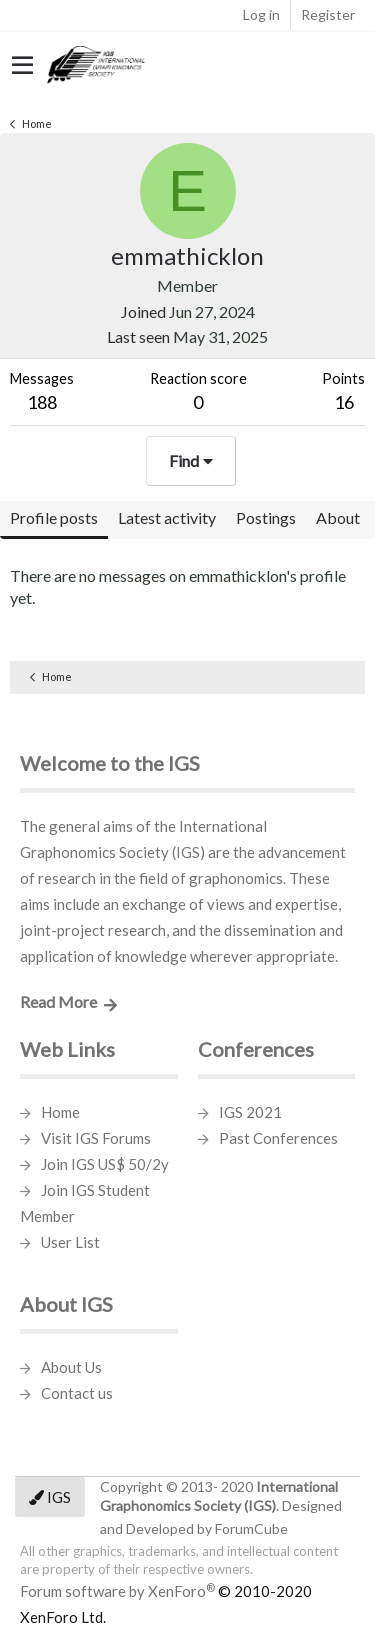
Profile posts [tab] (54, 517)
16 (344, 402)
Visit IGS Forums (96, 1138)
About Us (71, 1367)
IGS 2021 (250, 1112)
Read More (58, 1001)
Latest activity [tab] (167, 517)
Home (60, 1112)
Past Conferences (278, 1138)
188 (42, 402)
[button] (22, 66)
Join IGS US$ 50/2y (105, 1164)
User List (70, 1242)
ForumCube (251, 1528)
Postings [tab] (266, 517)
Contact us (77, 1393)
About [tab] (338, 517)
